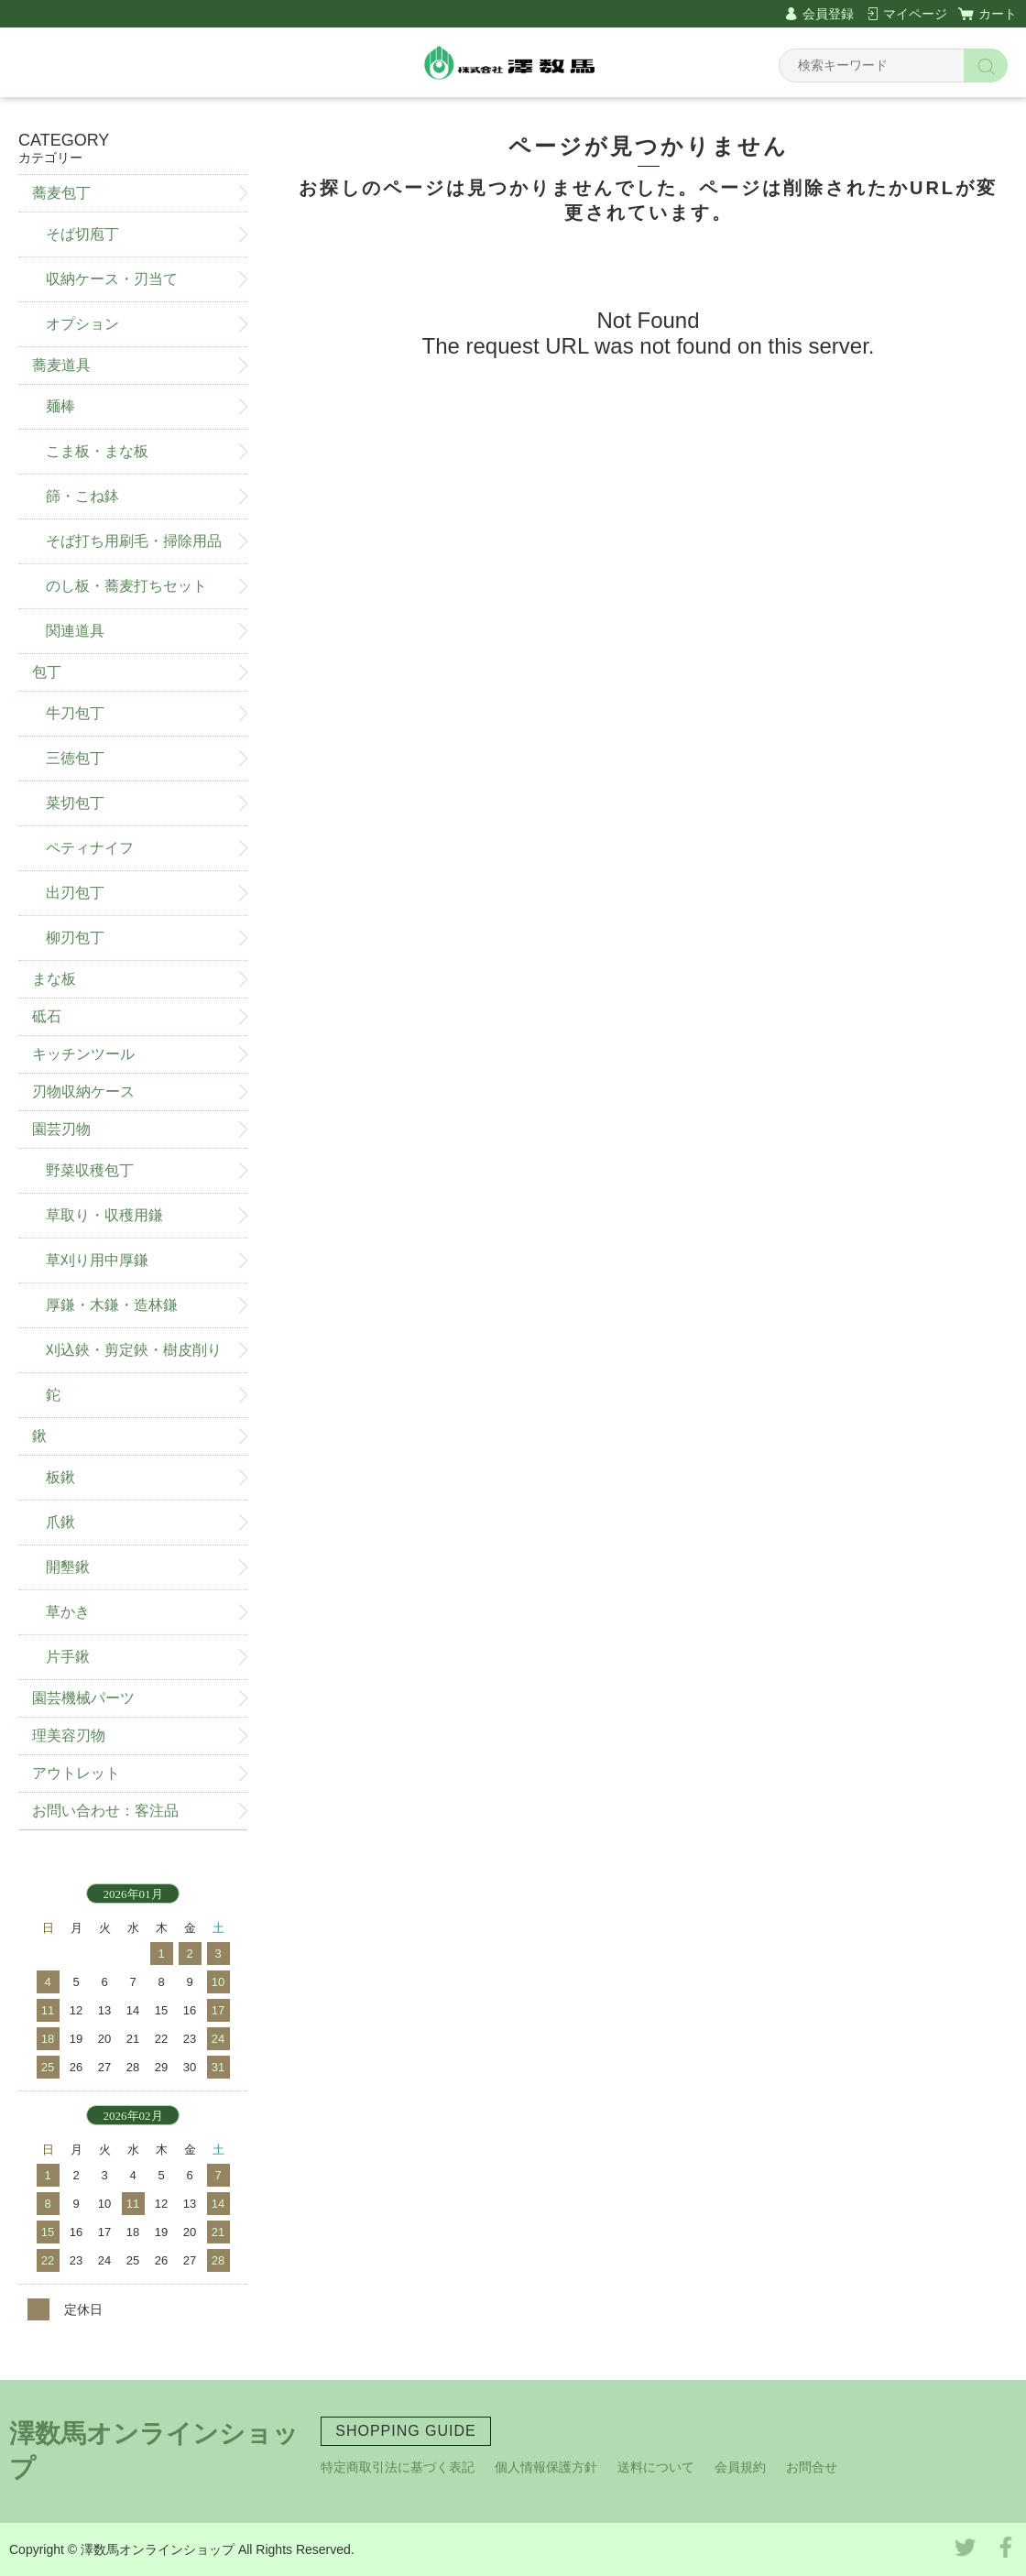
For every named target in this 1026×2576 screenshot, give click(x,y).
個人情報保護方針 (546, 2467)
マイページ (915, 13)
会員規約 (740, 2467)
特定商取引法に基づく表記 (398, 2467)
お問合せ (811, 2467)
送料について (655, 2467)
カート (997, 13)
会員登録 (828, 13)
